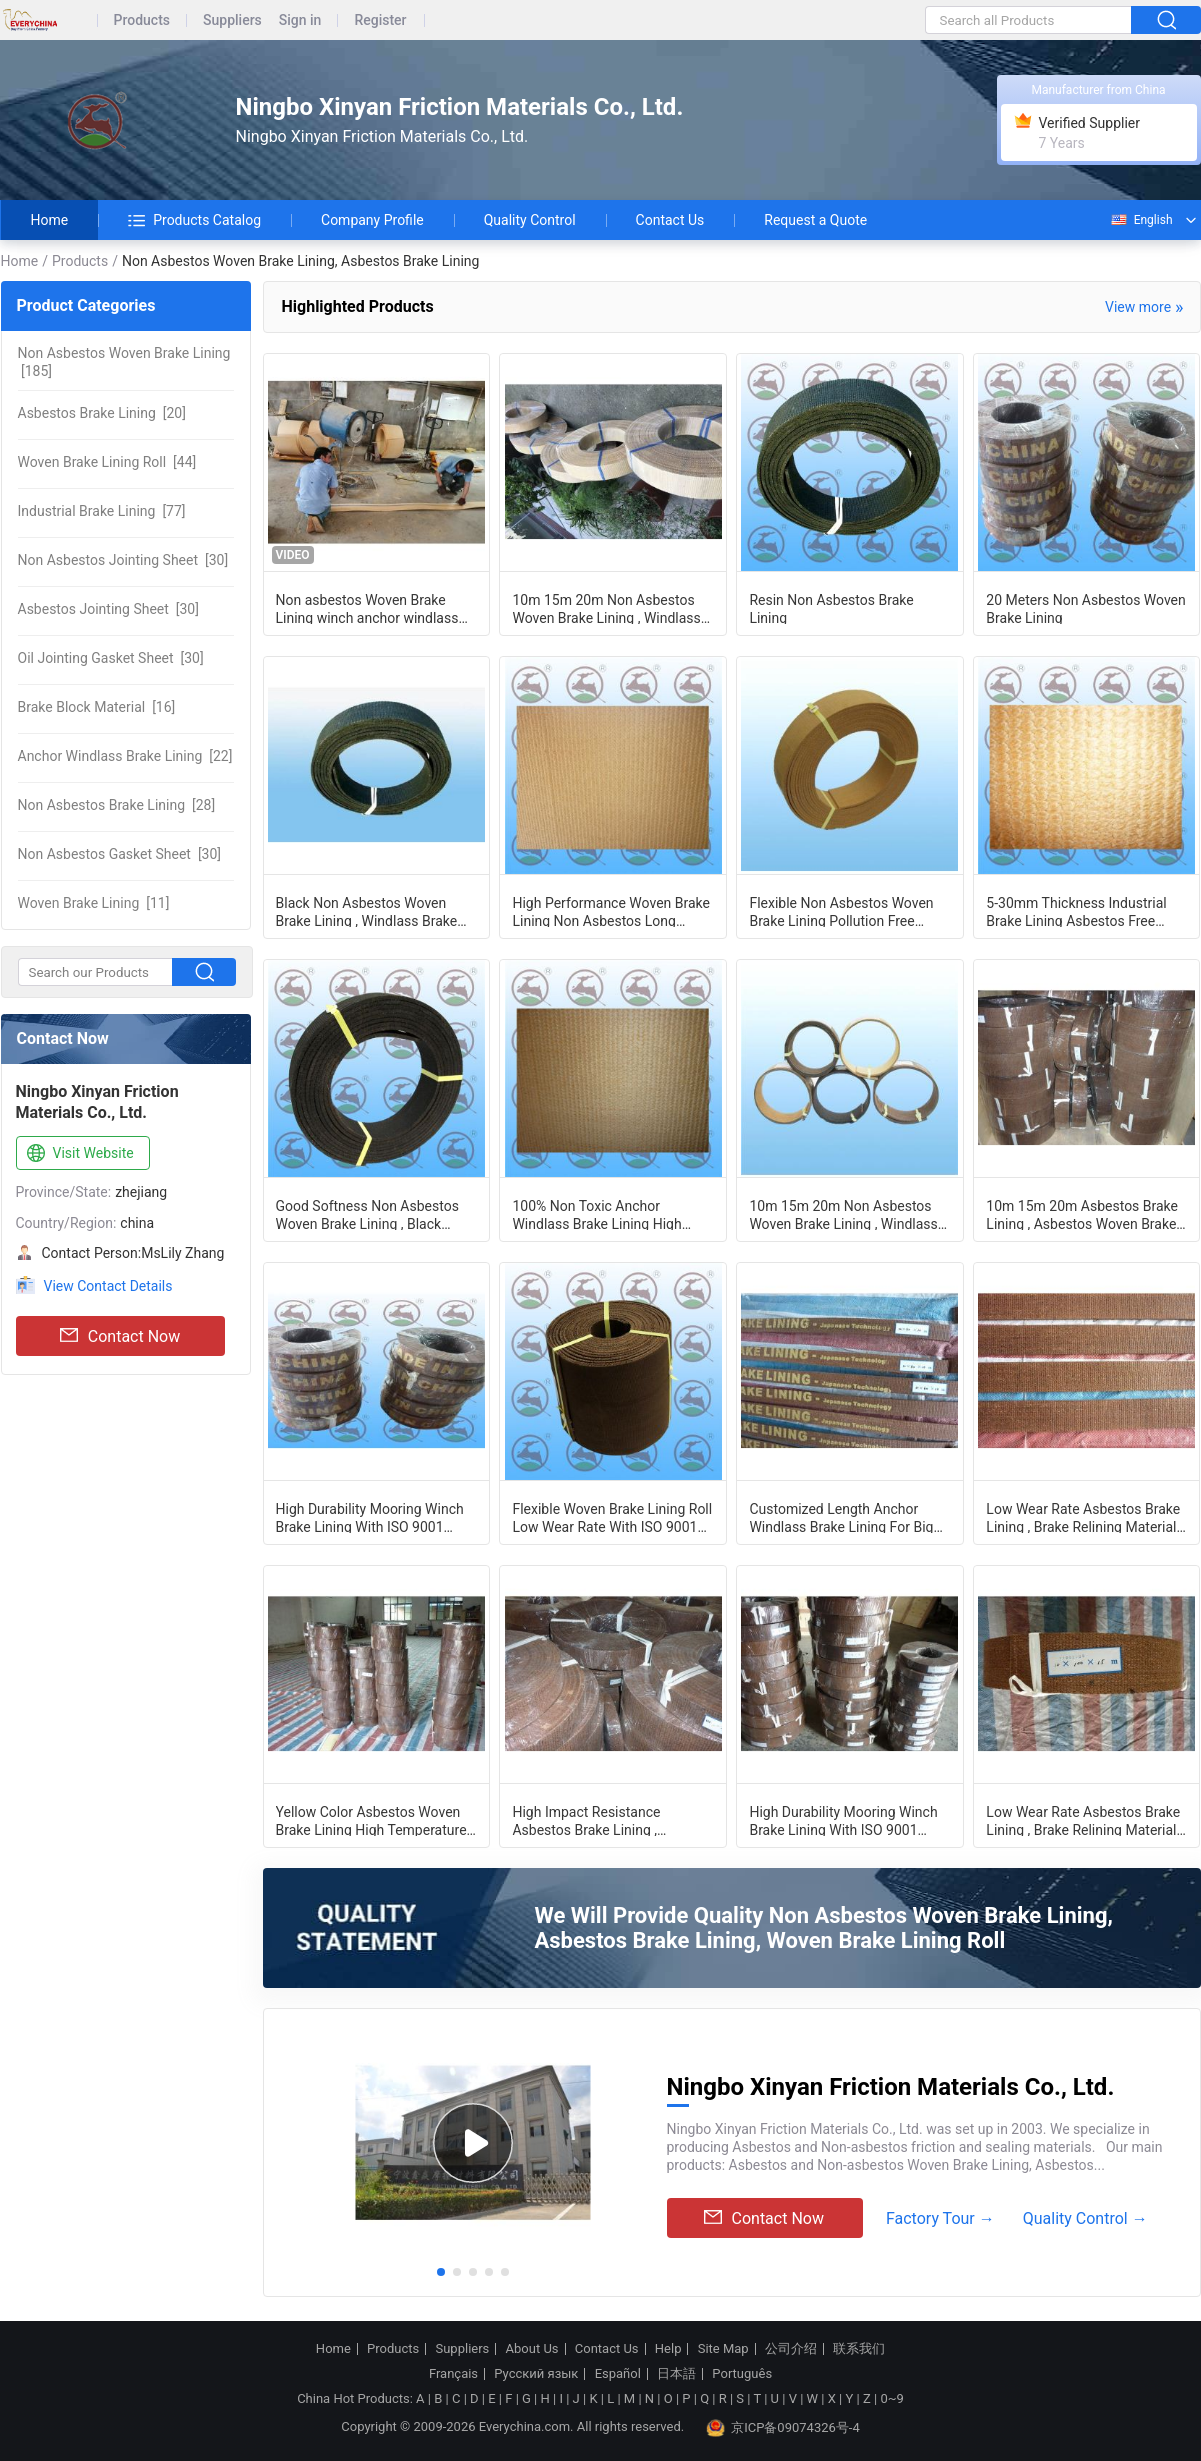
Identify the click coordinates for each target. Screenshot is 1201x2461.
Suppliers (232, 20)
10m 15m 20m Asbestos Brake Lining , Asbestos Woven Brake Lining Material (1082, 1214)
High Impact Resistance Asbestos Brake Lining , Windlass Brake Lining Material (607, 1820)
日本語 (676, 2374)
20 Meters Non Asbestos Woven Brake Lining (1085, 608)
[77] (102, 511)
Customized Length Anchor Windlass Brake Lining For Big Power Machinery (841, 1517)
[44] (107, 462)
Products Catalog (194, 220)
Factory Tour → (940, 2218)
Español (618, 2374)
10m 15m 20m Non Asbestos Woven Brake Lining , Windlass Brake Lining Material (606, 608)
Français (453, 2374)
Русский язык (536, 2374)
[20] (102, 413)
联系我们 (859, 2349)
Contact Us (670, 220)
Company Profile (372, 220)
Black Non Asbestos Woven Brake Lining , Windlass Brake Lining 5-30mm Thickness (367, 911)
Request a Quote (815, 220)
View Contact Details (108, 1286)
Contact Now (120, 1336)
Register (380, 20)
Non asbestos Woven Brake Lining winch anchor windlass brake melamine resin (367, 608)
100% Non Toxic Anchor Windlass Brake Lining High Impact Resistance (596, 1214)
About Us (532, 2349)
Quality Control (530, 220)
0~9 (891, 2398)
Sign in (300, 20)
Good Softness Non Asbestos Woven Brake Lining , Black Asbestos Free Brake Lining (367, 1214)
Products (142, 20)
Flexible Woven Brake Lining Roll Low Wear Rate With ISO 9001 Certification (612, 1517)
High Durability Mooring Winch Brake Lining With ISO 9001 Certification (370, 1517)
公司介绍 (791, 2349)
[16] (97, 707)
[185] (124, 362)
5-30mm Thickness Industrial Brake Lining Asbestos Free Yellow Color (1076, 911)
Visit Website (78, 1154)
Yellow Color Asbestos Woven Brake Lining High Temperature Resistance (371, 1820)
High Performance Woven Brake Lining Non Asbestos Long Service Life (611, 911)
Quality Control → (1085, 2218)
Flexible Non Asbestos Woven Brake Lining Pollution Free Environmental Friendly (841, 911)
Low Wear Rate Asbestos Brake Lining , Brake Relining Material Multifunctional (1083, 1517)
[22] (125, 756)
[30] (123, 560)
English (1141, 220)
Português (742, 2374)
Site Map (723, 2349)
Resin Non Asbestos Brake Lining (831, 608)
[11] (94, 903)
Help (668, 2349)
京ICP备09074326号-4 (783, 2428)
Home (50, 220)
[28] (117, 805)
